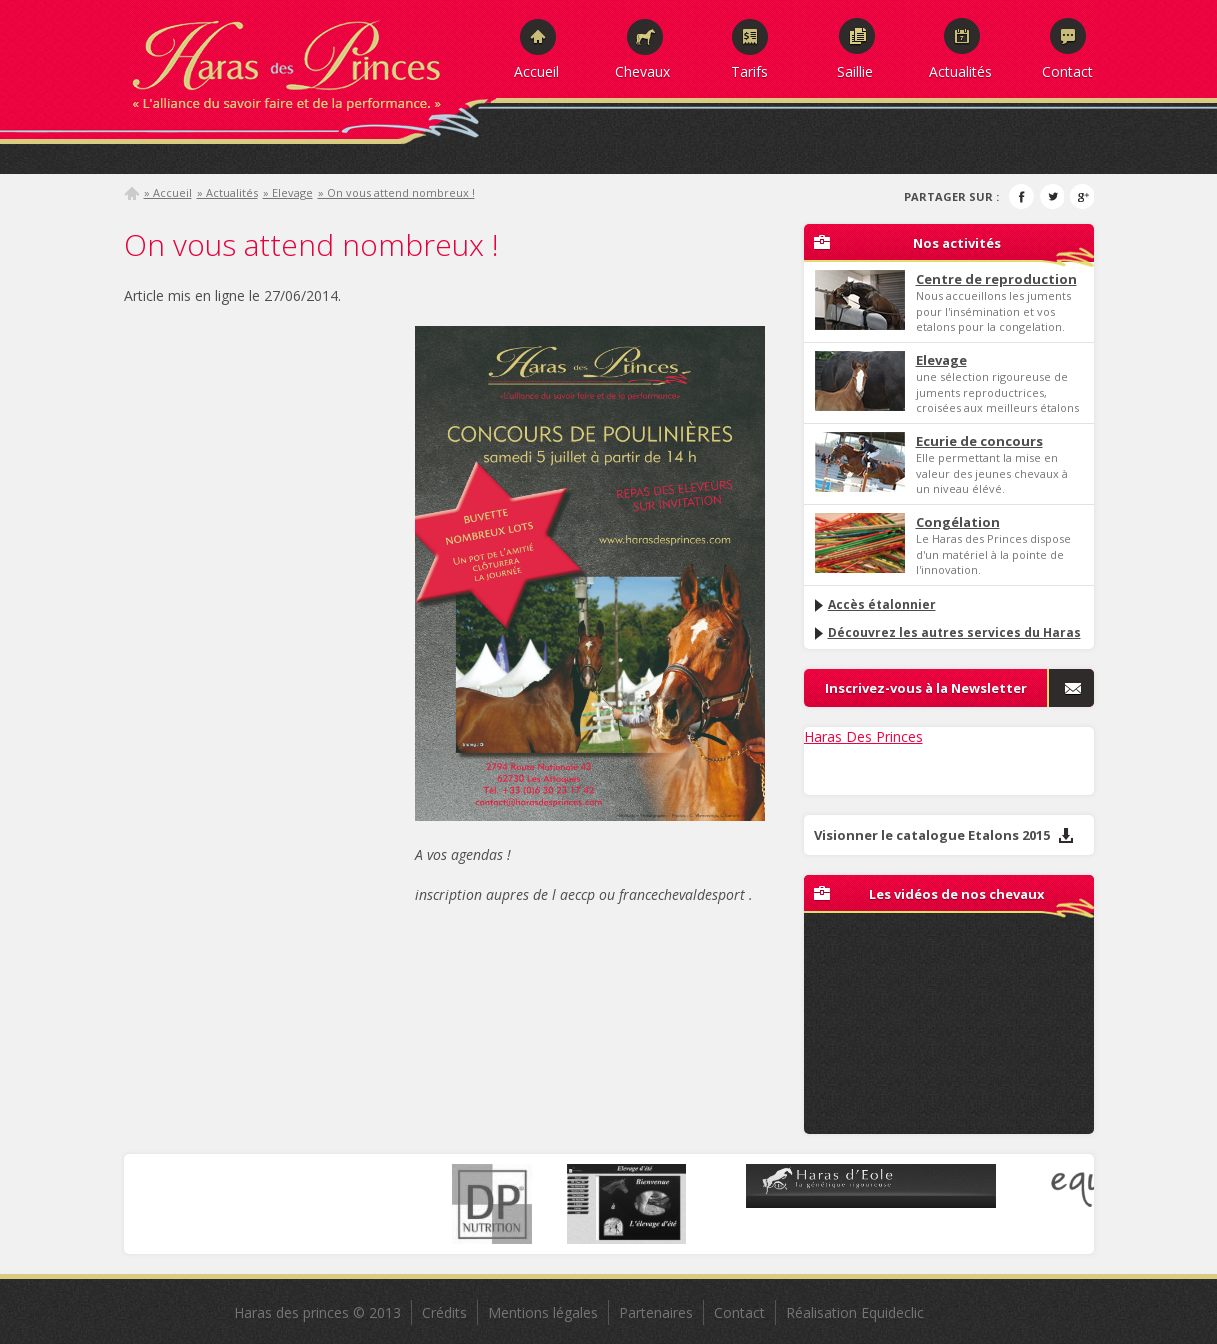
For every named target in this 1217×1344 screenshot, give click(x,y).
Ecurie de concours (979, 441)
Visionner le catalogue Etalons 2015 (944, 835)
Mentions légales (543, 1312)
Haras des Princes (309, 60)
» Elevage (288, 192)
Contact (1067, 71)
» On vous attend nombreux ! (396, 192)
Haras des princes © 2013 (317, 1312)
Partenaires (656, 1312)
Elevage (941, 360)
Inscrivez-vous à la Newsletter (926, 688)
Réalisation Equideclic (855, 1312)
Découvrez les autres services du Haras (946, 632)
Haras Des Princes (863, 736)
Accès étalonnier (874, 604)
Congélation (958, 522)
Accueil (536, 71)
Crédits (444, 1312)
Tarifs (749, 71)
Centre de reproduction (996, 279)
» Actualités (227, 192)
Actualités (960, 71)
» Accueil (168, 192)
